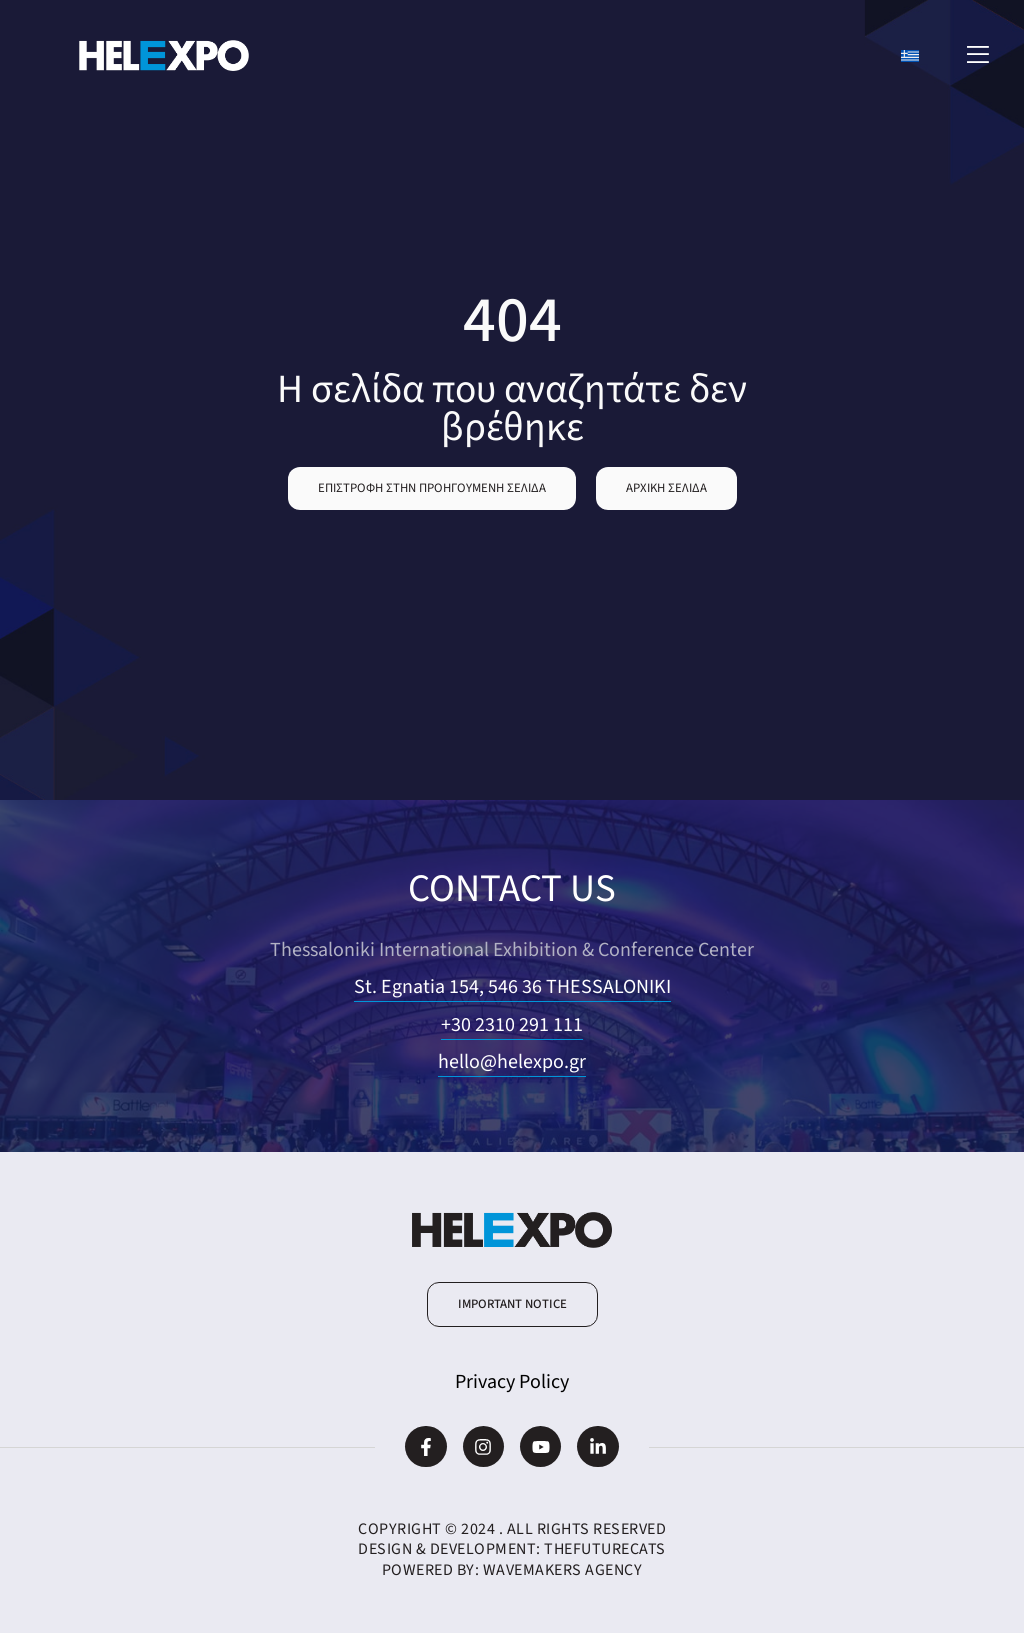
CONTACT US (512, 888)
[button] (432, 488)
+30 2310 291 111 (512, 1025)
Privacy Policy (512, 1382)
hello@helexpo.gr (512, 1062)
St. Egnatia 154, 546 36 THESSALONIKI (512, 987)
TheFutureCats (605, 1549)
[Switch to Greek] (910, 55)
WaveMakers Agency (563, 1570)
